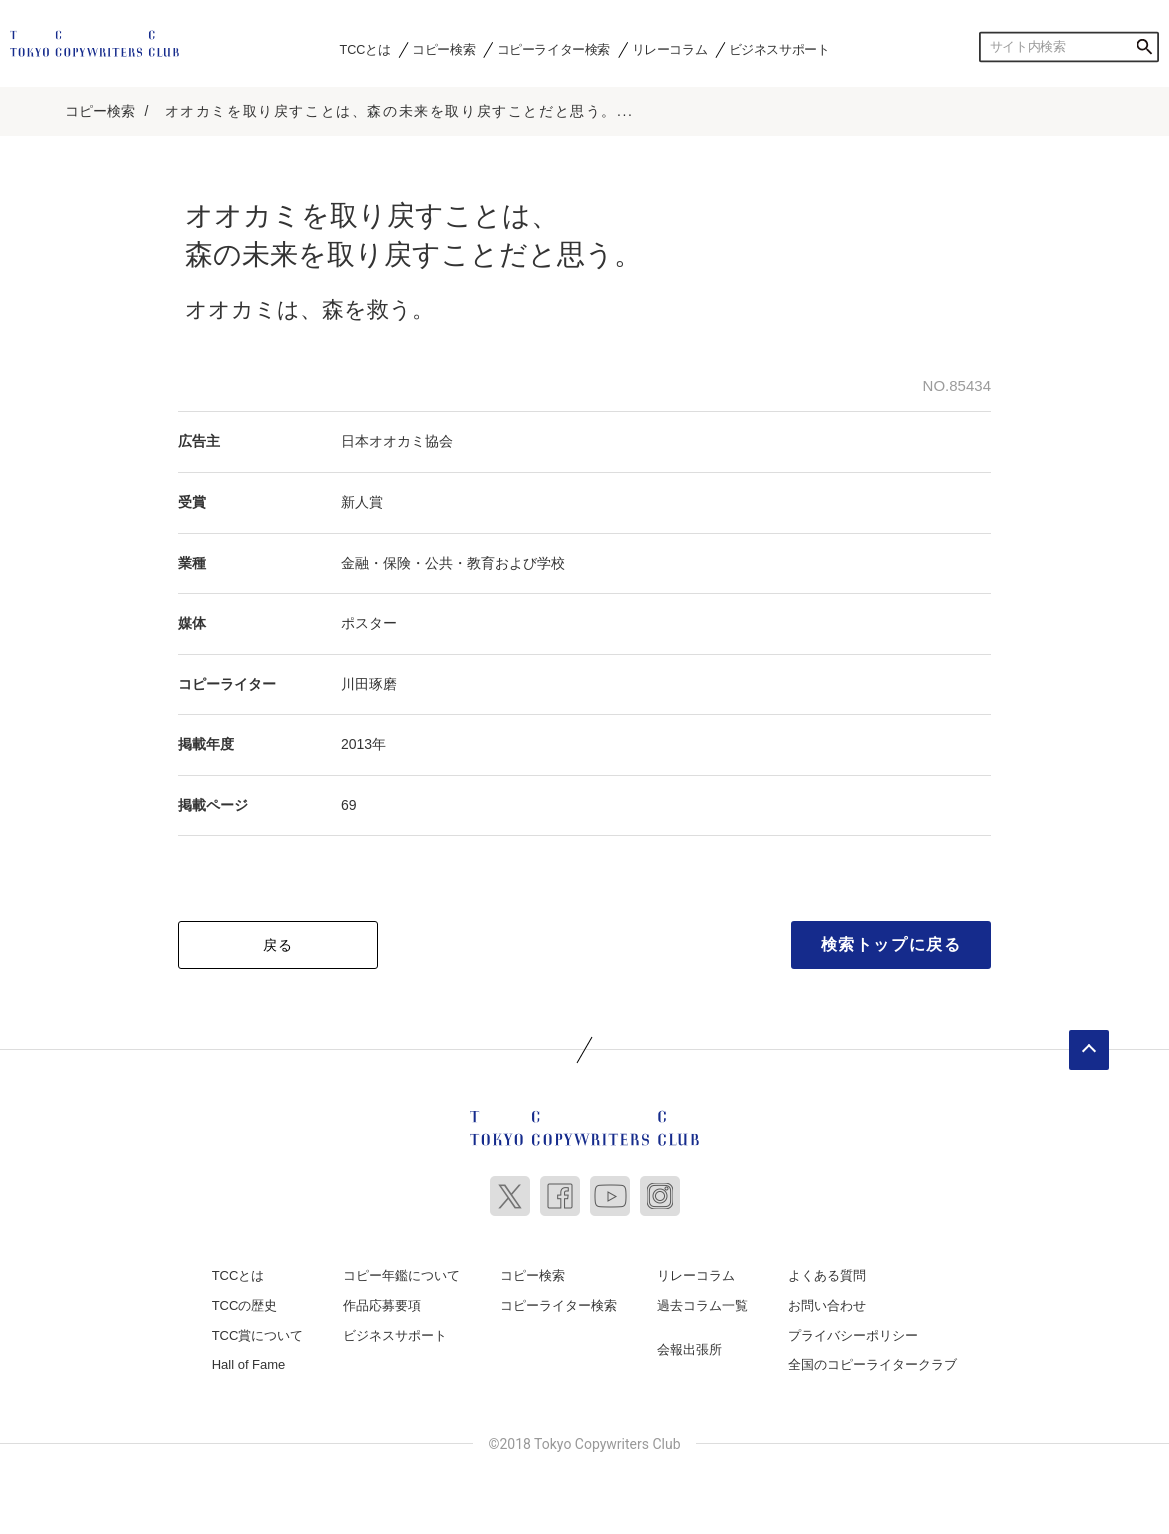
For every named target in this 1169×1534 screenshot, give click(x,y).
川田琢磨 (369, 684)
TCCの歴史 (245, 1305)
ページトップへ (1089, 1050)
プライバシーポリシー (853, 1335)
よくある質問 (827, 1275)
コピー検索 (443, 49)
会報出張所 (689, 1349)
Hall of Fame (249, 1364)
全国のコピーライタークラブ (872, 1364)
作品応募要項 (382, 1305)
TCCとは (365, 49)
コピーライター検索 (553, 49)
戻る (278, 945)
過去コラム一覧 (702, 1305)
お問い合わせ (827, 1305)
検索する (1144, 47)
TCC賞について (258, 1335)
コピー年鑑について (401, 1275)
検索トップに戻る (891, 944)
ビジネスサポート (779, 49)
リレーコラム (670, 49)
